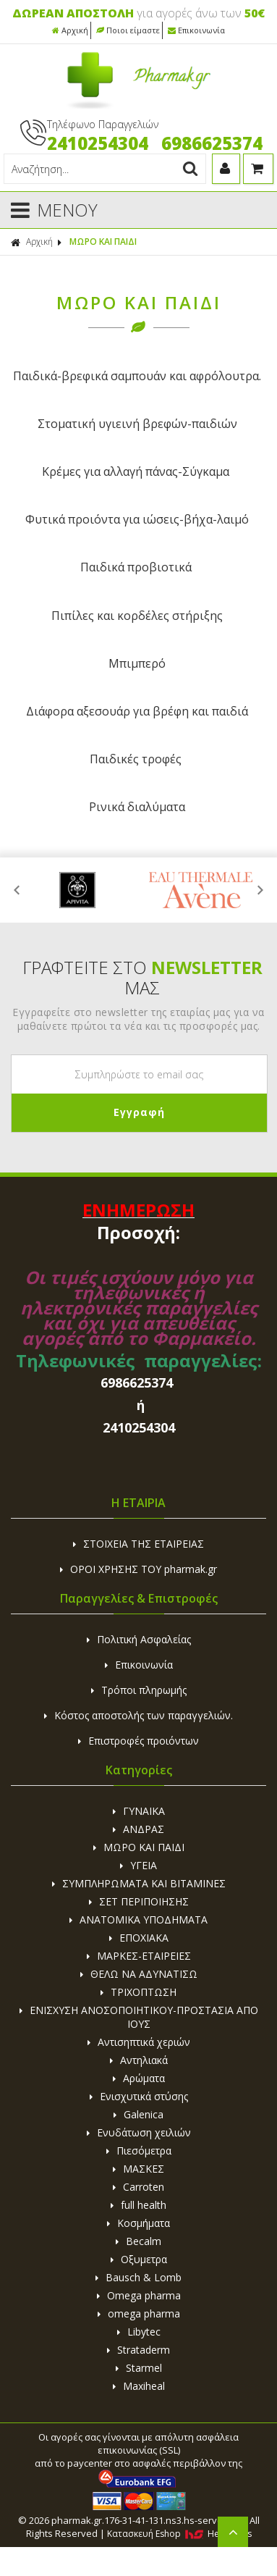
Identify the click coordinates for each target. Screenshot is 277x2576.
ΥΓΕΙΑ (138, 1865)
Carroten (138, 2187)
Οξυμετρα (139, 2259)
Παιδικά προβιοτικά (136, 567)
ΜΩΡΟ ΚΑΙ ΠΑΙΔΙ (103, 241)
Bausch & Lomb (138, 2277)
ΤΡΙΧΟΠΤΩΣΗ (138, 1992)
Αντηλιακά (139, 2060)
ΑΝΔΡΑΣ (138, 1829)
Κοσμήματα (138, 2223)
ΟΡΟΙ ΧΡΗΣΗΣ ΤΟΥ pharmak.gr (138, 1569)
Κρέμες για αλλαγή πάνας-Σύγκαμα (135, 471)
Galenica (138, 2114)
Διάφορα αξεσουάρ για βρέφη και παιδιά (137, 711)
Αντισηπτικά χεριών (139, 2042)
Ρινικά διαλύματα (137, 807)
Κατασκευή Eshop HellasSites (179, 2533)
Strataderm (138, 2350)
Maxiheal (139, 2386)
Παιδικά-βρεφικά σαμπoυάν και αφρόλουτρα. (137, 376)
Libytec (139, 2331)
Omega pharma (139, 2295)
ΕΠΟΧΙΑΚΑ (139, 1937)
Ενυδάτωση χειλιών (139, 2132)
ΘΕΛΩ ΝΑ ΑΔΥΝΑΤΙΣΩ (138, 1974)
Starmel (139, 2368)
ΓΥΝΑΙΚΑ (139, 1811)
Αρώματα (139, 2078)
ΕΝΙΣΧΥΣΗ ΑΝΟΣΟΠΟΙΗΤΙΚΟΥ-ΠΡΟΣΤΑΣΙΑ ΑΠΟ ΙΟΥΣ (139, 2017)
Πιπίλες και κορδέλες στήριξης (137, 616)
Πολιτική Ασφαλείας (139, 1639)
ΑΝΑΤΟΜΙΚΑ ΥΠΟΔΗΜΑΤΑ (138, 1919)
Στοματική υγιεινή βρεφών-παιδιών (137, 424)
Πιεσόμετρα (138, 2150)
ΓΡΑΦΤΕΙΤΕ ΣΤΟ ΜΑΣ (142, 977)
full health (138, 2205)
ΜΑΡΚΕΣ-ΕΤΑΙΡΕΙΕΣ (139, 1956)
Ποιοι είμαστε (128, 30)
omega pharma (139, 2313)
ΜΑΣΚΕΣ (138, 2169)
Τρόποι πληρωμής (139, 1690)
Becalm (138, 2241)
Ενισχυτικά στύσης (139, 2096)
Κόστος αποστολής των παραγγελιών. (138, 1715)
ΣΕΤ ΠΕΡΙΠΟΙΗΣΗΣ (139, 1901)
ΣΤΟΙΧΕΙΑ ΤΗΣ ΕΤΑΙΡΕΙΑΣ (138, 1544)
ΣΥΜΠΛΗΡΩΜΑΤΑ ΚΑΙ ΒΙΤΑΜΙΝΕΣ (139, 1883)
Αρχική (70, 30)
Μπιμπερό (137, 663)
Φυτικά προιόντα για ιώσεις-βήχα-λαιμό (137, 519)
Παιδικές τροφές (136, 759)
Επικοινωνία (196, 30)
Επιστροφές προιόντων (138, 1741)
